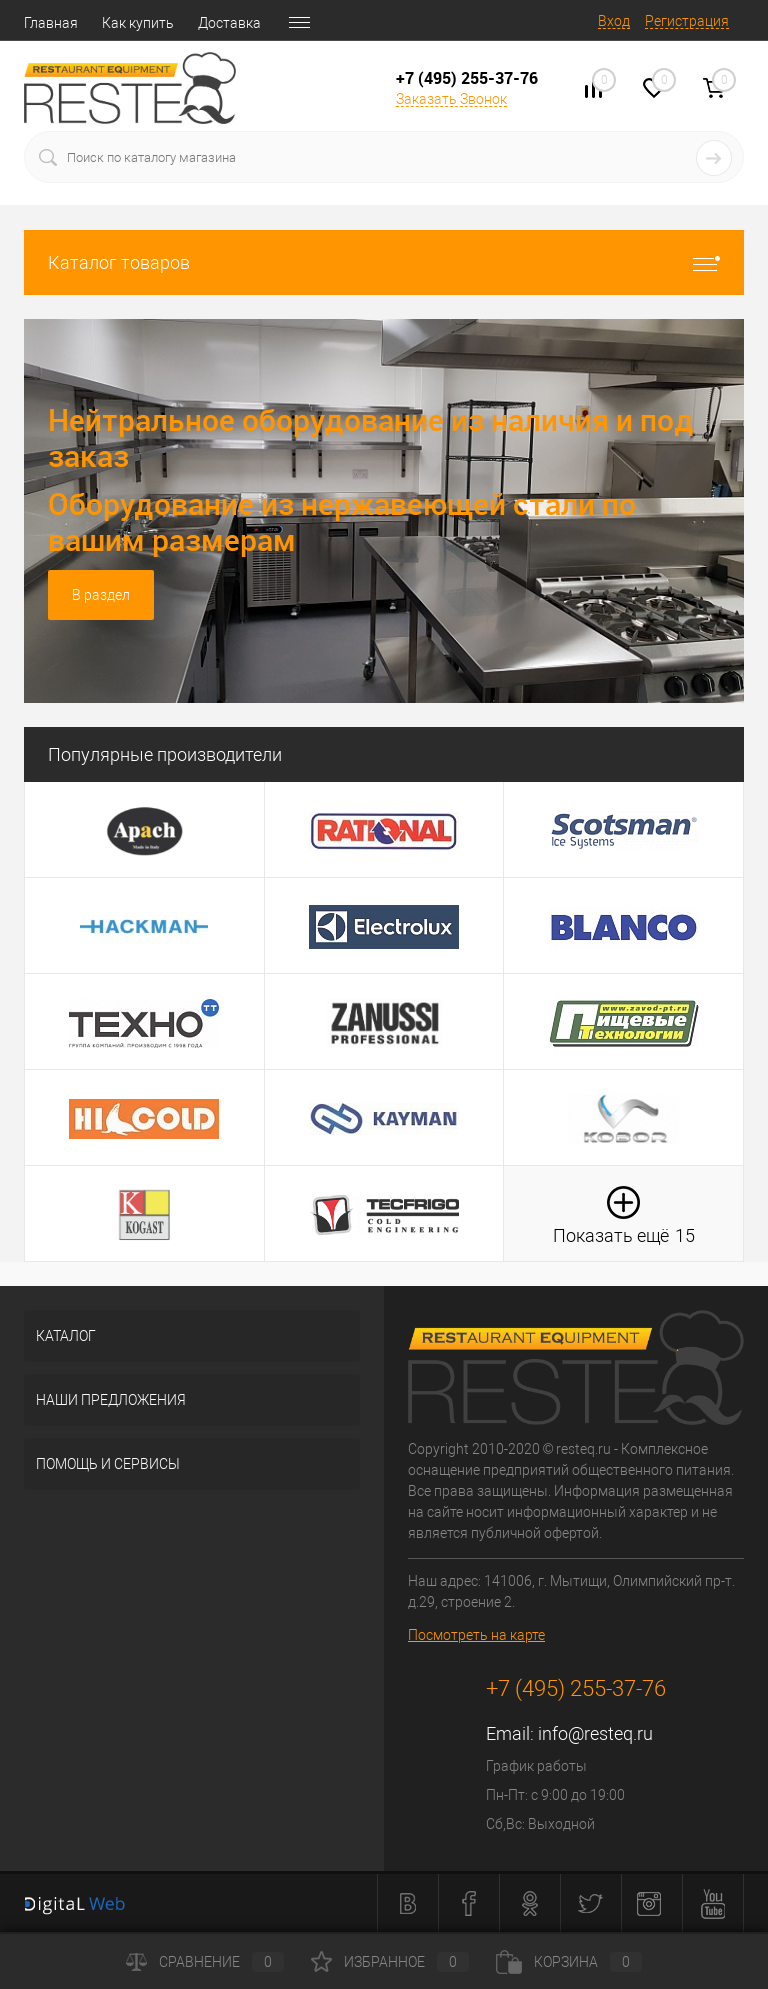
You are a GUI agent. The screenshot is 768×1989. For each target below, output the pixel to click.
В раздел (101, 595)
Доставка (229, 23)
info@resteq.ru (595, 1733)
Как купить (138, 23)
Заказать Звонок (451, 99)
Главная (51, 23)
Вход (614, 21)
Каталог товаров (384, 262)
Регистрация (687, 21)
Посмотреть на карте (476, 1635)
